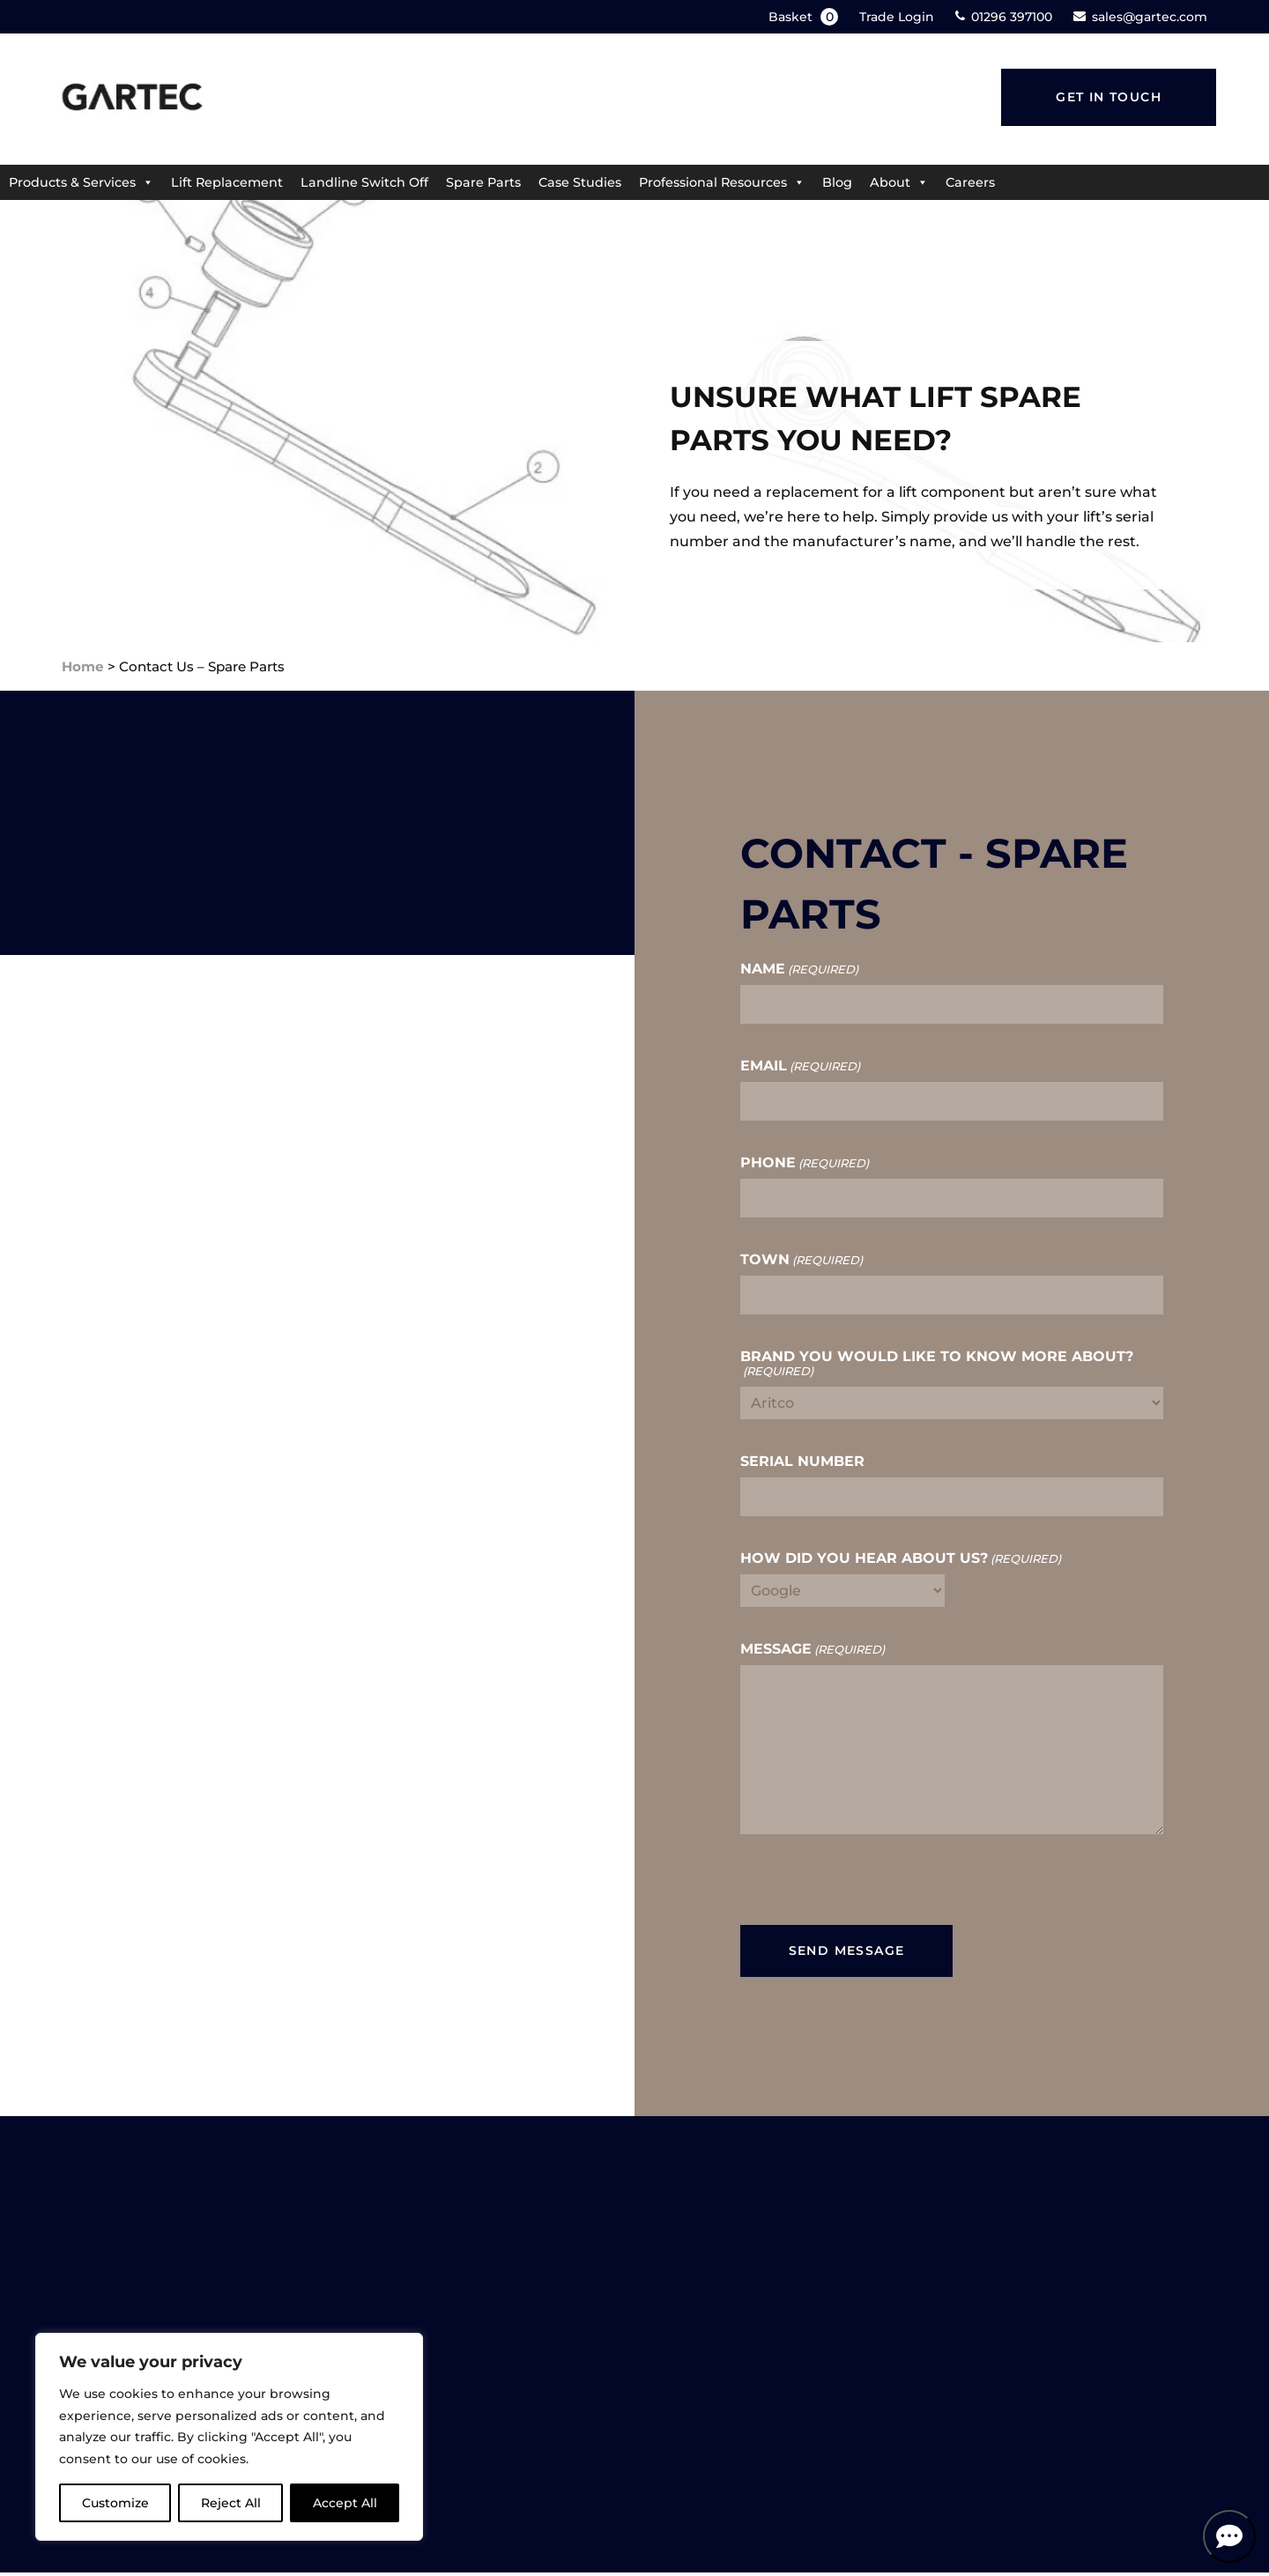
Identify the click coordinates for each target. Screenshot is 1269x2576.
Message (812, 1649)
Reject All (231, 2503)
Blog (837, 182)
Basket (805, 17)
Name (799, 969)
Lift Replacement (227, 182)
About (899, 182)
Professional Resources (722, 182)
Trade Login (896, 17)
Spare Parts (483, 182)
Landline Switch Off (364, 182)
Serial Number (802, 1462)
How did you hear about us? (900, 1558)
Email (800, 1066)
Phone (804, 1163)
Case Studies (579, 182)
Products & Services (81, 182)
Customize (115, 2503)
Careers (970, 182)
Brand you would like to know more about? (936, 1364)
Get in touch (1108, 97)
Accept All (345, 2503)
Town (801, 1260)
